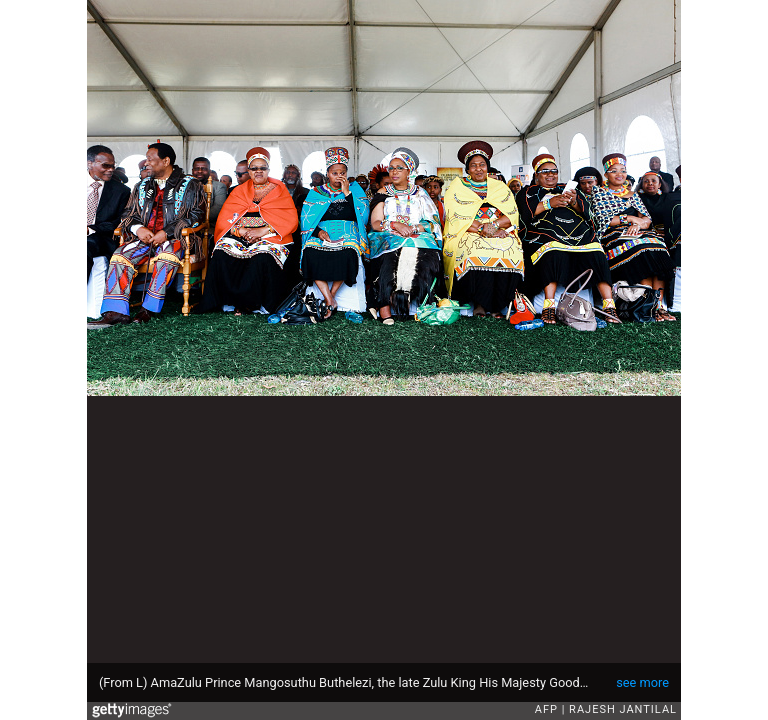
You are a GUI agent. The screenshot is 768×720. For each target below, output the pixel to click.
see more (642, 682)
